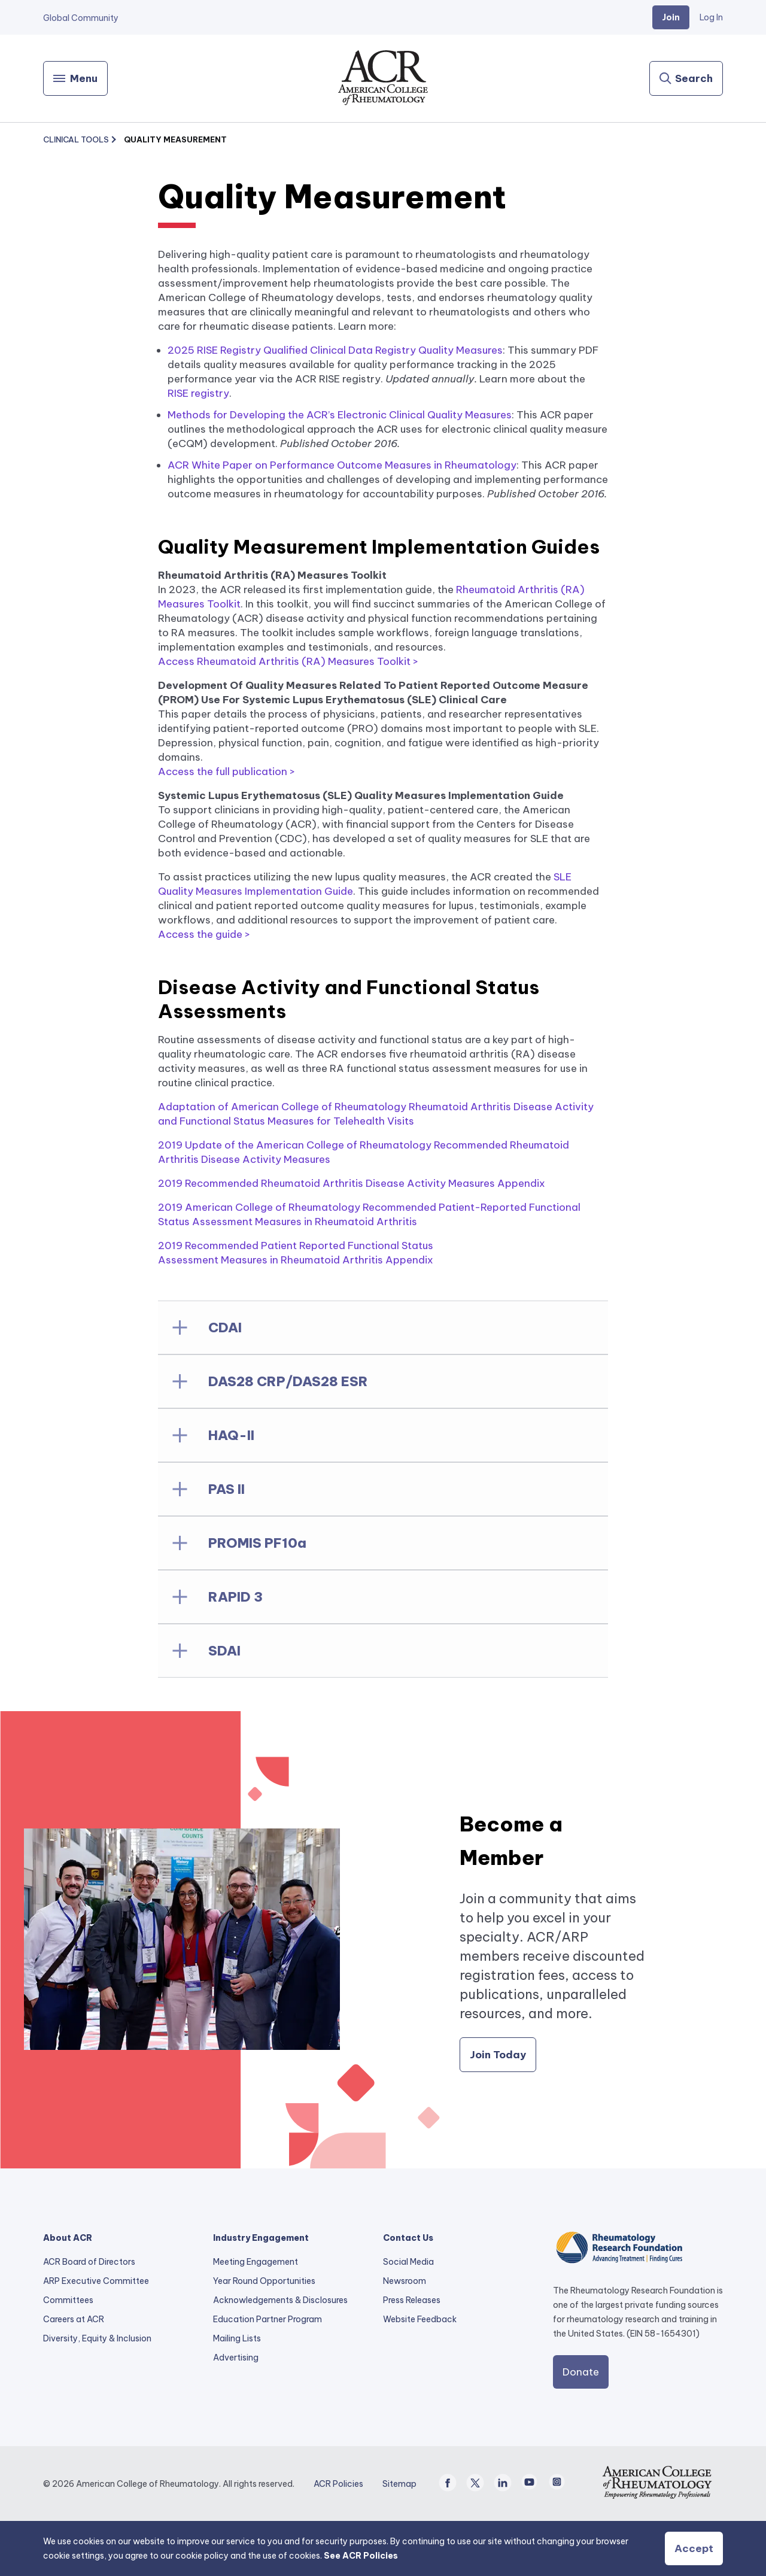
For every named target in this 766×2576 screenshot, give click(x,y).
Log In (711, 17)
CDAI (225, 1327)
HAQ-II (231, 1435)
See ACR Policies (361, 2555)
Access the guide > (204, 934)
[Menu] (75, 78)
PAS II (226, 1489)
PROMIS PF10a (257, 1543)
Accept (693, 2548)
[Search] (686, 78)
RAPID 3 (235, 1596)
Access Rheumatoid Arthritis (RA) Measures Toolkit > (288, 661)
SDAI (224, 1650)
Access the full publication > (226, 771)
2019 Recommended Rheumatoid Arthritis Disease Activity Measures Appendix (351, 1183)
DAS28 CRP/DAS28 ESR (288, 1381)
